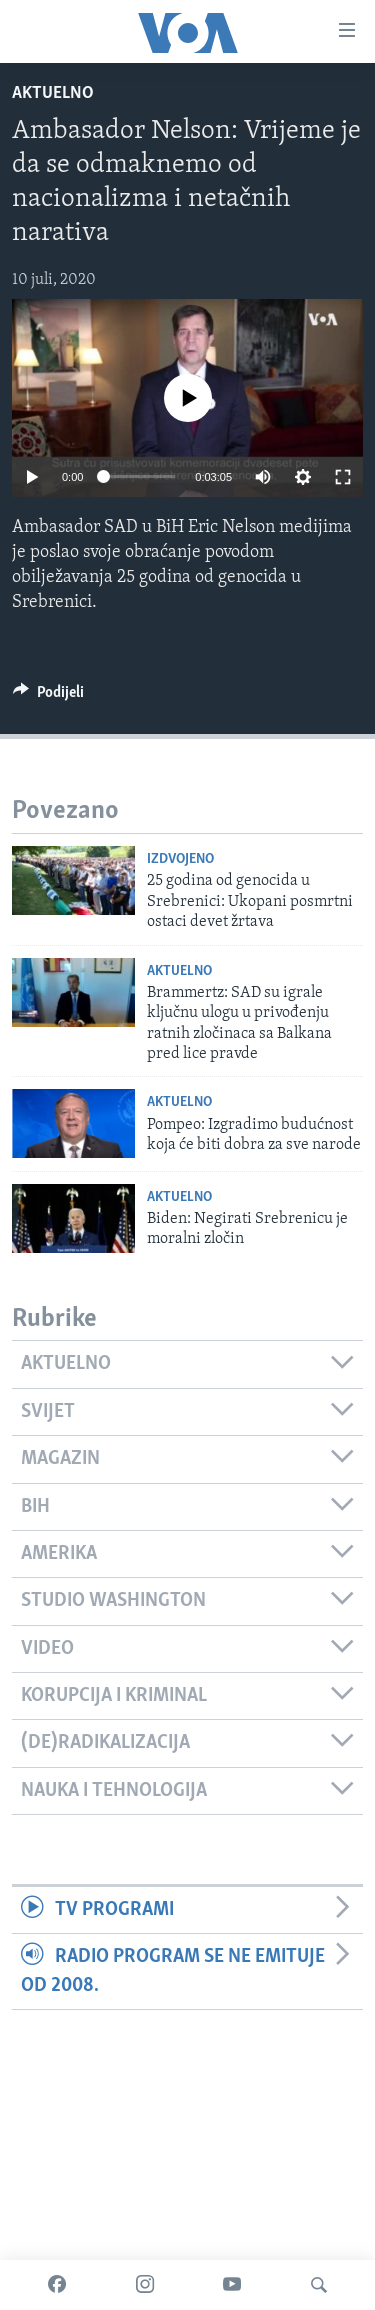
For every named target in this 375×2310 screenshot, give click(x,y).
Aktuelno (53, 93)
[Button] (48, 697)
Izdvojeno (180, 859)
